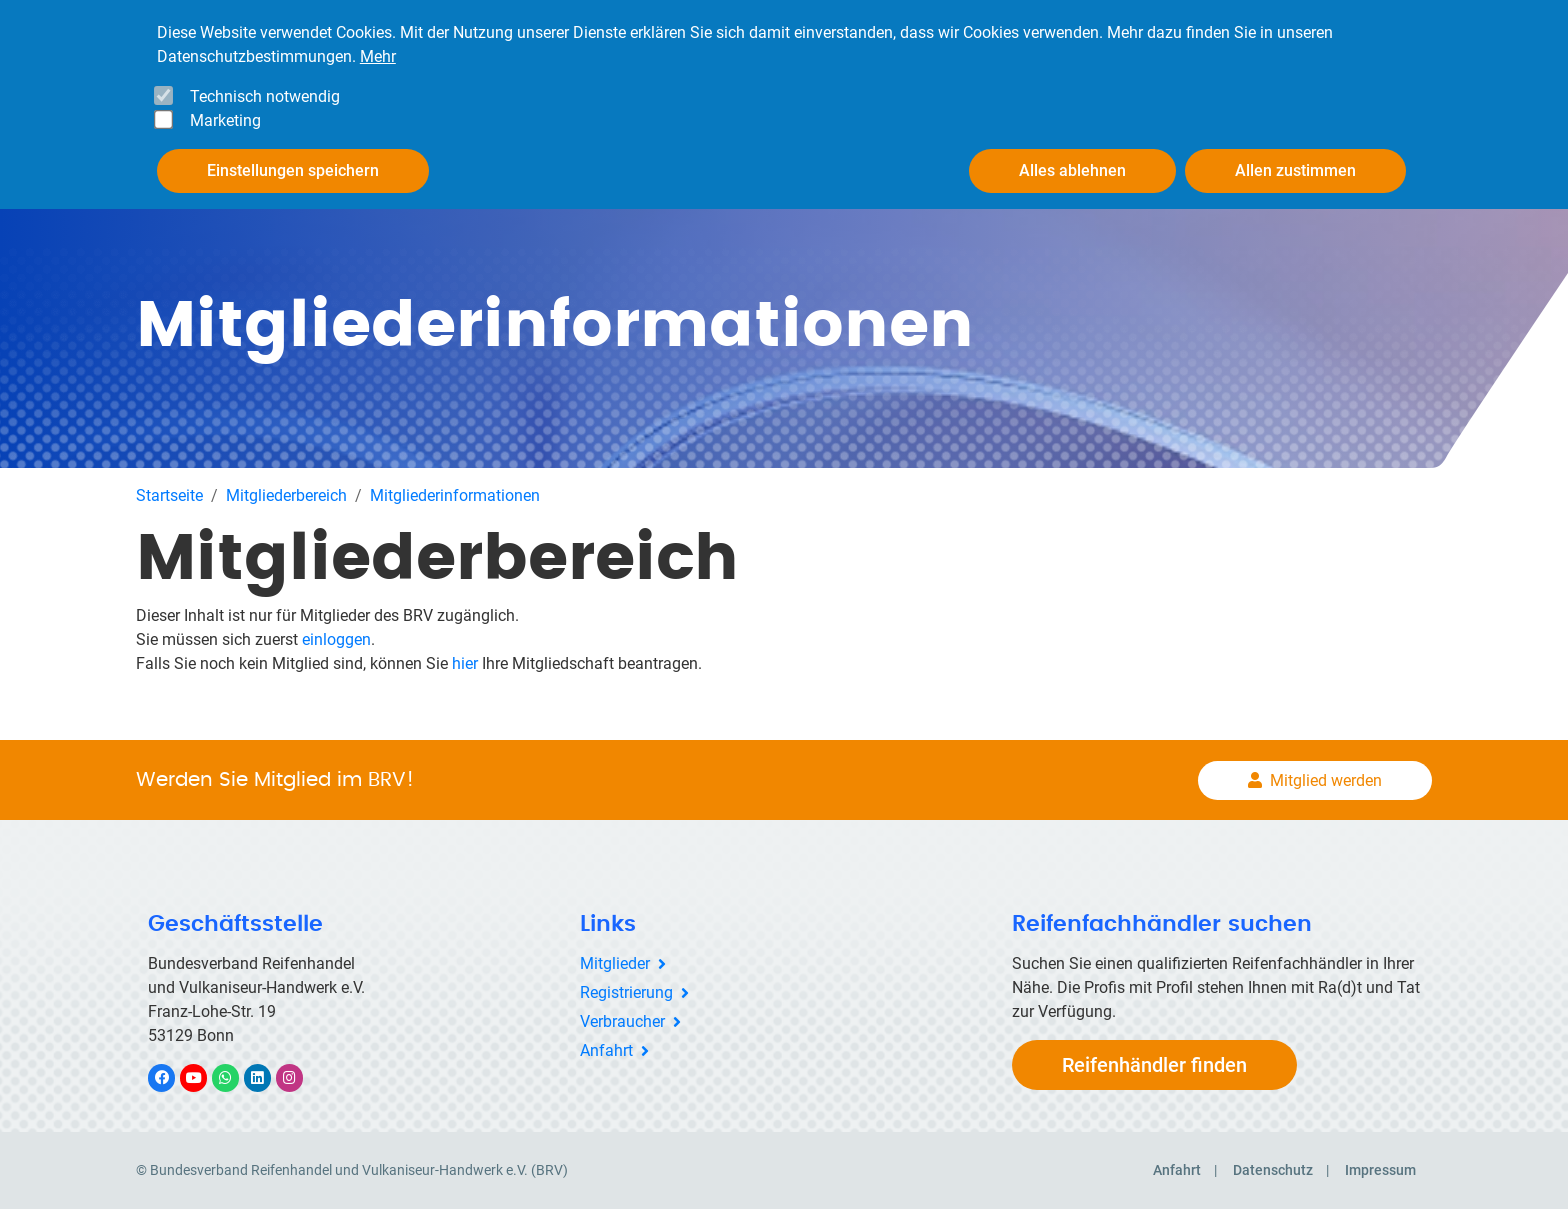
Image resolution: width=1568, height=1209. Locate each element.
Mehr (378, 48)
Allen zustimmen (1295, 162)
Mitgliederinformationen (455, 495)
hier (465, 663)
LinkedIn (267, 1077)
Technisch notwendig (265, 88)
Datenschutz (1273, 1170)
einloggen (336, 639)
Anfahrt (606, 1050)
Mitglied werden (1326, 780)
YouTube (205, 1077)
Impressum (1380, 1170)
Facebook (172, 1077)
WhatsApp (235, 1077)
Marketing (225, 112)
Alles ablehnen (1072, 162)
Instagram (299, 1077)
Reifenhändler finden (1154, 1065)
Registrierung (626, 992)
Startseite (169, 495)
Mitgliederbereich (286, 495)
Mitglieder (615, 963)
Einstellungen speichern (293, 162)
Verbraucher (622, 1021)
